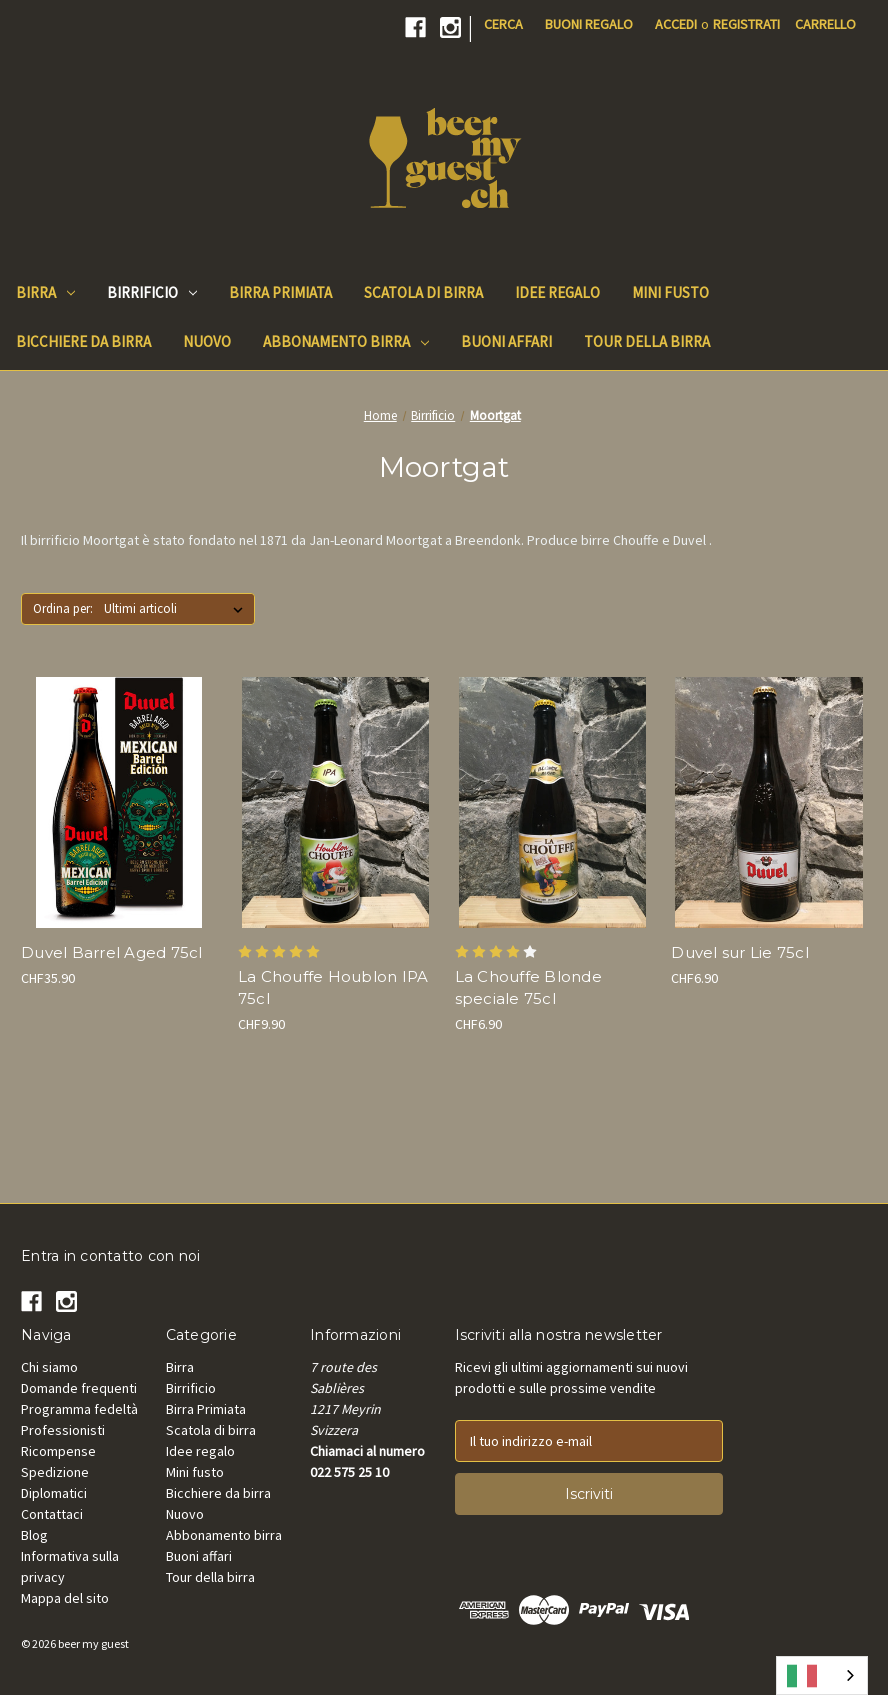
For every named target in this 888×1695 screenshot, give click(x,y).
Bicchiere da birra (218, 1493)
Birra (45, 292)
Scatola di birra (211, 1430)
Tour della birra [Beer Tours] (647, 341)
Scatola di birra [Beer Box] (423, 292)
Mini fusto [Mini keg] (670, 292)
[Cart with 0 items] (825, 24)
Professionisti (63, 1430)
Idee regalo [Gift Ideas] (557, 292)
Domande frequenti (79, 1388)
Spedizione (55, 1472)
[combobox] (822, 1675)
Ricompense (58, 1451)
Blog (34, 1535)
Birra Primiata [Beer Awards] (280, 292)
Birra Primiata (206, 1409)
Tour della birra (210, 1577)
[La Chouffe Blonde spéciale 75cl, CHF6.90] (553, 802)
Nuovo (185, 1514)
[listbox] (177, 609)
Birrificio (152, 292)
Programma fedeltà (79, 1409)
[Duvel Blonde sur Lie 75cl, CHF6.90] (769, 802)
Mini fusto (195, 1472)
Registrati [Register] (746, 24)
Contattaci (52, 1514)
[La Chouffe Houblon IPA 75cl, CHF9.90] (336, 802)
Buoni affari (199, 1556)
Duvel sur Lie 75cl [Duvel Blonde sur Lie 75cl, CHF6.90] (740, 952)
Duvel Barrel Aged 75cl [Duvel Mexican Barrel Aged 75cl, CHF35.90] (112, 952)
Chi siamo (49, 1367)
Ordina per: (63, 608)
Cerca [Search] (503, 24)
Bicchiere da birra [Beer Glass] (83, 341)
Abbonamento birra (346, 341)
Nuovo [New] (207, 341)
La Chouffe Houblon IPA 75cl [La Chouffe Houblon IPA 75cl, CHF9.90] (333, 988)
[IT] (822, 1675)
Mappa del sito (65, 1598)
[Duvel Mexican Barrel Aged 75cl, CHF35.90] (119, 802)
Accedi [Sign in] (676, 24)
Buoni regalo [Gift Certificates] (589, 24)
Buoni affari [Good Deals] (506, 341)
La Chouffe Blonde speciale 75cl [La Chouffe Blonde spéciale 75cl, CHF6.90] (528, 988)
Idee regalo (200, 1451)
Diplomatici (54, 1493)
